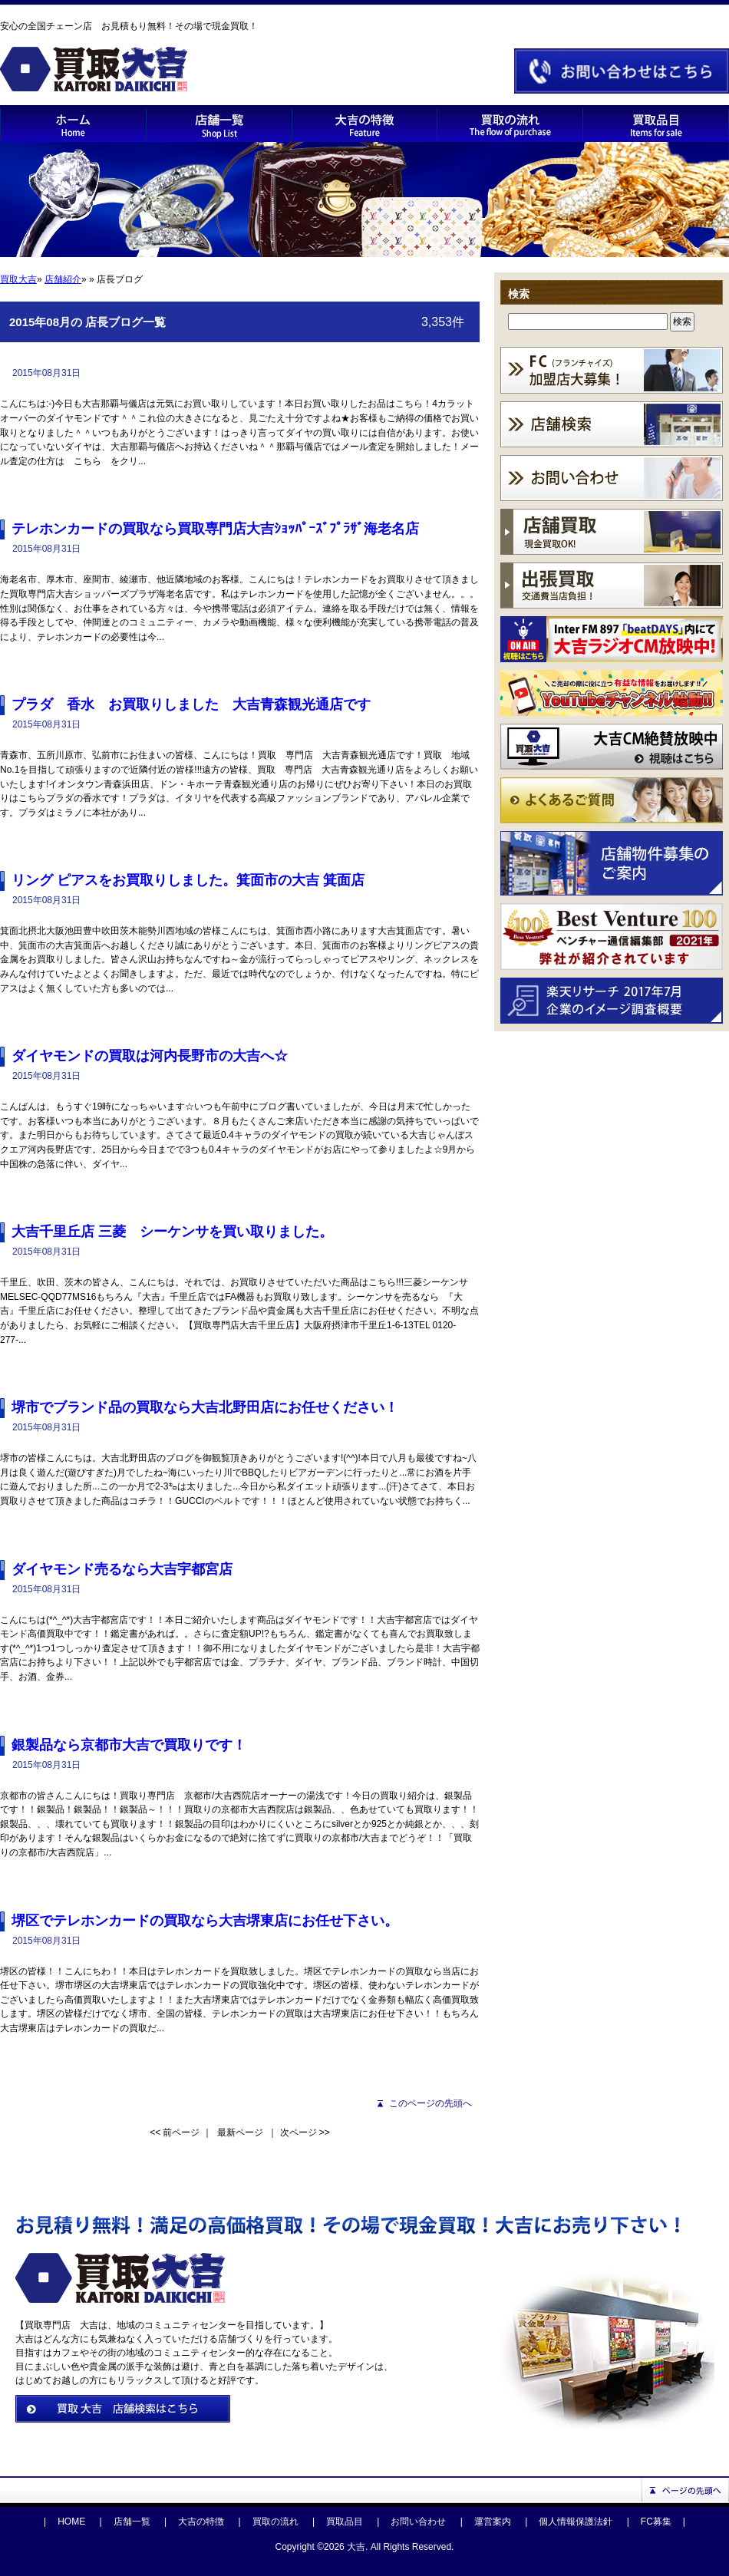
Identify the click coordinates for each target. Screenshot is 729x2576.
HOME (71, 2521)
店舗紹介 (63, 279)
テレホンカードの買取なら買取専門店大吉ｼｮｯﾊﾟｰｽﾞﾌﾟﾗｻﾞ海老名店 (215, 528)
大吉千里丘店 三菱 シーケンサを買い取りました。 (172, 1231)
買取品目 (344, 2521)
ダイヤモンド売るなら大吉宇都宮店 (122, 1569)
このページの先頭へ (430, 2103)
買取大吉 (18, 279)
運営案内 (492, 2521)
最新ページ (240, 2132)
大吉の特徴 (201, 2521)
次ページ (298, 2132)
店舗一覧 (132, 2521)
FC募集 (656, 2521)
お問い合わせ (418, 2521)
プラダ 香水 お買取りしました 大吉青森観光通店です (191, 704)
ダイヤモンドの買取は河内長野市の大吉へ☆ (150, 1056)
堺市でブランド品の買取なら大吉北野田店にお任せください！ (205, 1407)
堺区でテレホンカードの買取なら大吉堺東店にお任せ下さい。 (205, 1920)
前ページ (181, 2132)
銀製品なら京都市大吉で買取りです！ (129, 1745)
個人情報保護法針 (575, 2521)
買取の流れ (275, 2521)
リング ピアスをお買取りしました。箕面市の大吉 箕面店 (188, 880)
